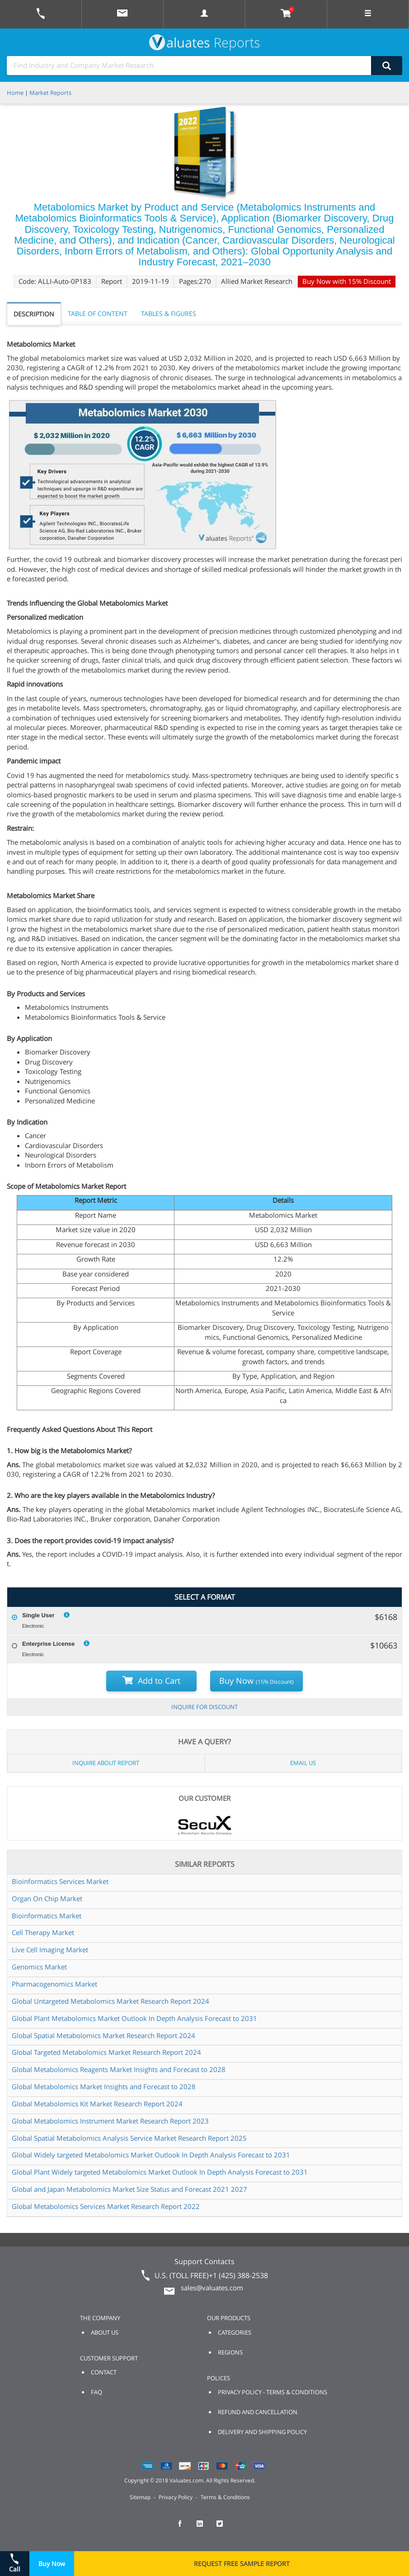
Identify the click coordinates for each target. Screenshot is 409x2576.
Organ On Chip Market (47, 1898)
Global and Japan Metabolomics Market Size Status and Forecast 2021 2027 (129, 2189)
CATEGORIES (234, 2332)
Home (15, 93)
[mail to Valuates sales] (122, 14)
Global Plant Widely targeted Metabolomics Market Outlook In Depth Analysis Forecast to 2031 (160, 2171)
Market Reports (50, 93)
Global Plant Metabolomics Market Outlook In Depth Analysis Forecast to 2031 (134, 2018)
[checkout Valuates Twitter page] (225, 2528)
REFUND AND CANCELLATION (257, 2412)
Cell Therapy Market (43, 1932)
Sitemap (140, 2497)
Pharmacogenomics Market (54, 1983)
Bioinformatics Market (46, 1915)
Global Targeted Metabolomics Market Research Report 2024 (106, 2052)
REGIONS (230, 2352)
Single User (38, 1615)
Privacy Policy (176, 2497)
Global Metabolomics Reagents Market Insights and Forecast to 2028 (119, 2069)
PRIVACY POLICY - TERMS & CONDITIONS (272, 2392)
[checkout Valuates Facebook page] (185, 2528)
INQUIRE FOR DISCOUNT (204, 1707)
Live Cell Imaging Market (50, 1949)
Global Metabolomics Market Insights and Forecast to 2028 (104, 2086)
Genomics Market (39, 1966)
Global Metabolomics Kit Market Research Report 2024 (97, 2103)
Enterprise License (48, 1643)
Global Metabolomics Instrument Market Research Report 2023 (110, 2120)
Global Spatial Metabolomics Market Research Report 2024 (103, 2035)
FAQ (96, 2392)
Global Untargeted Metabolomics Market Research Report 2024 (110, 2001)
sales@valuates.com (212, 2287)
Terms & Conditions (225, 2497)
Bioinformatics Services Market (60, 1881)
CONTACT (104, 2372)
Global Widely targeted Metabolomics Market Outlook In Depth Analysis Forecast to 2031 (151, 2154)
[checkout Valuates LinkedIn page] (205, 2528)
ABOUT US (104, 2332)
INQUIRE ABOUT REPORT (105, 1763)
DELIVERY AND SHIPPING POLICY (262, 2432)
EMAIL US (303, 1763)
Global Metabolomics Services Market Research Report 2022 (106, 2206)
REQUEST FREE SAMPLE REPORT (242, 2563)
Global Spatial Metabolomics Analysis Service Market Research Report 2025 (129, 2138)
